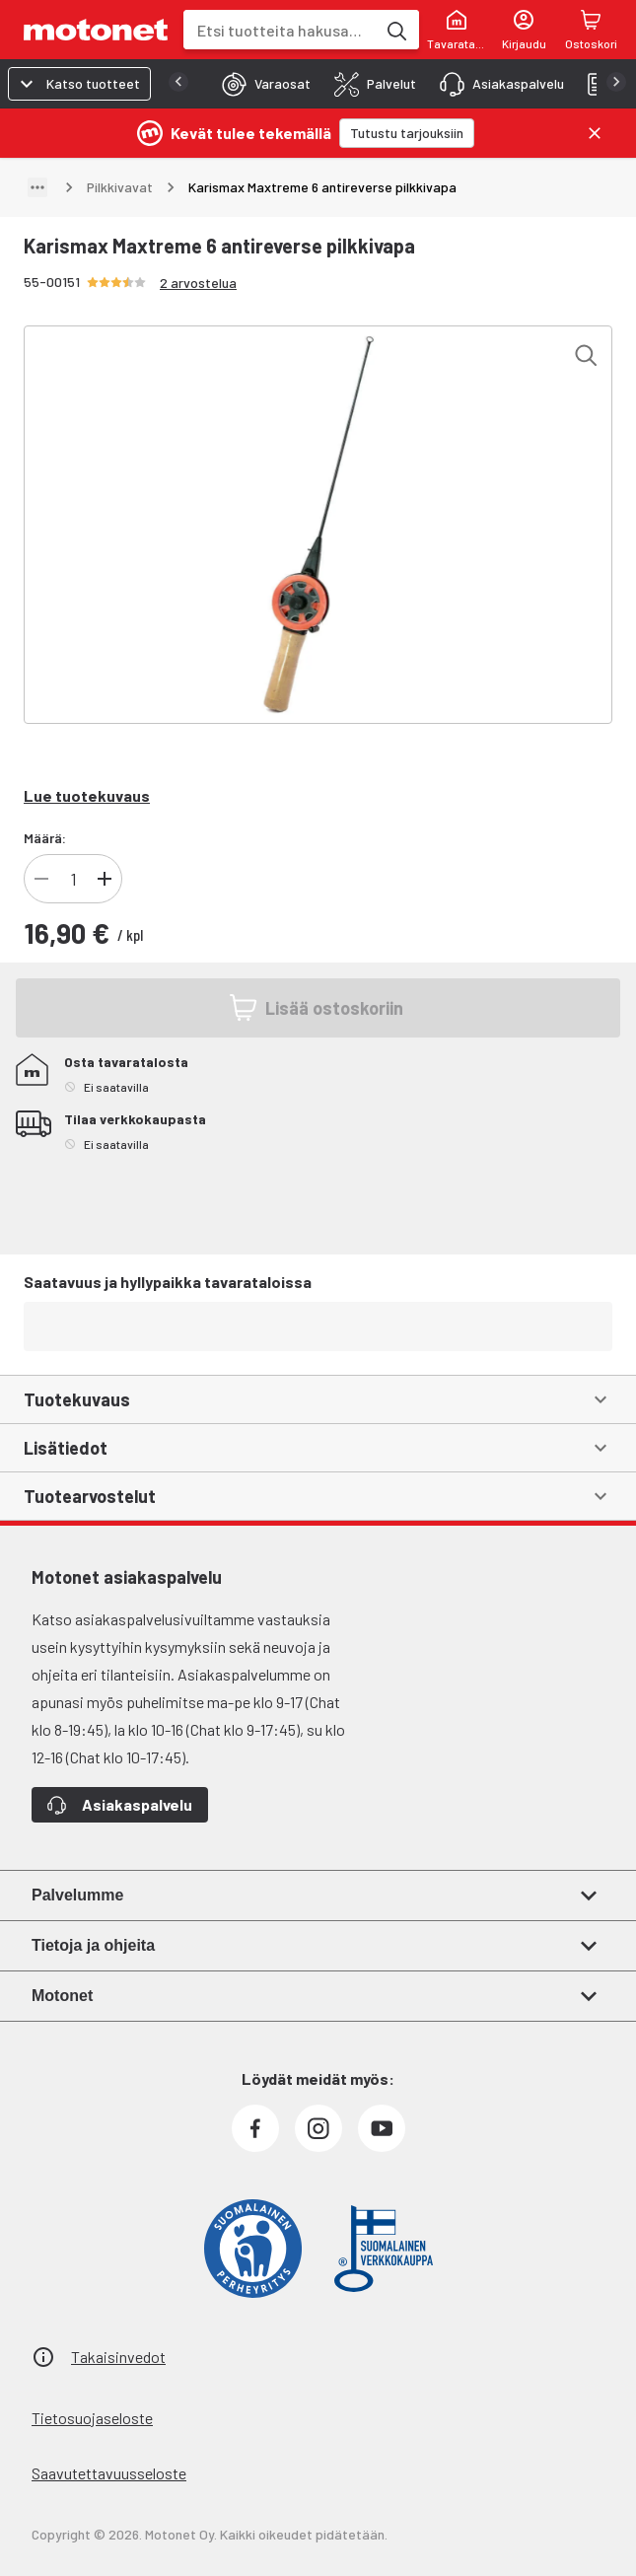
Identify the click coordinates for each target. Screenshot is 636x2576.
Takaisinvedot (118, 2356)
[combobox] (279, 30)
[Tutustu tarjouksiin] (406, 133)
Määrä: (45, 837)
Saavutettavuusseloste (109, 2473)
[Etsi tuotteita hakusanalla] (395, 29)
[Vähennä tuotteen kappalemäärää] (41, 878)
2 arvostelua (198, 282)
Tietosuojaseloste (92, 2417)
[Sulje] (594, 133)
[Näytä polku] (37, 187)
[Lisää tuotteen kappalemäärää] (104, 878)
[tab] (260, 83)
